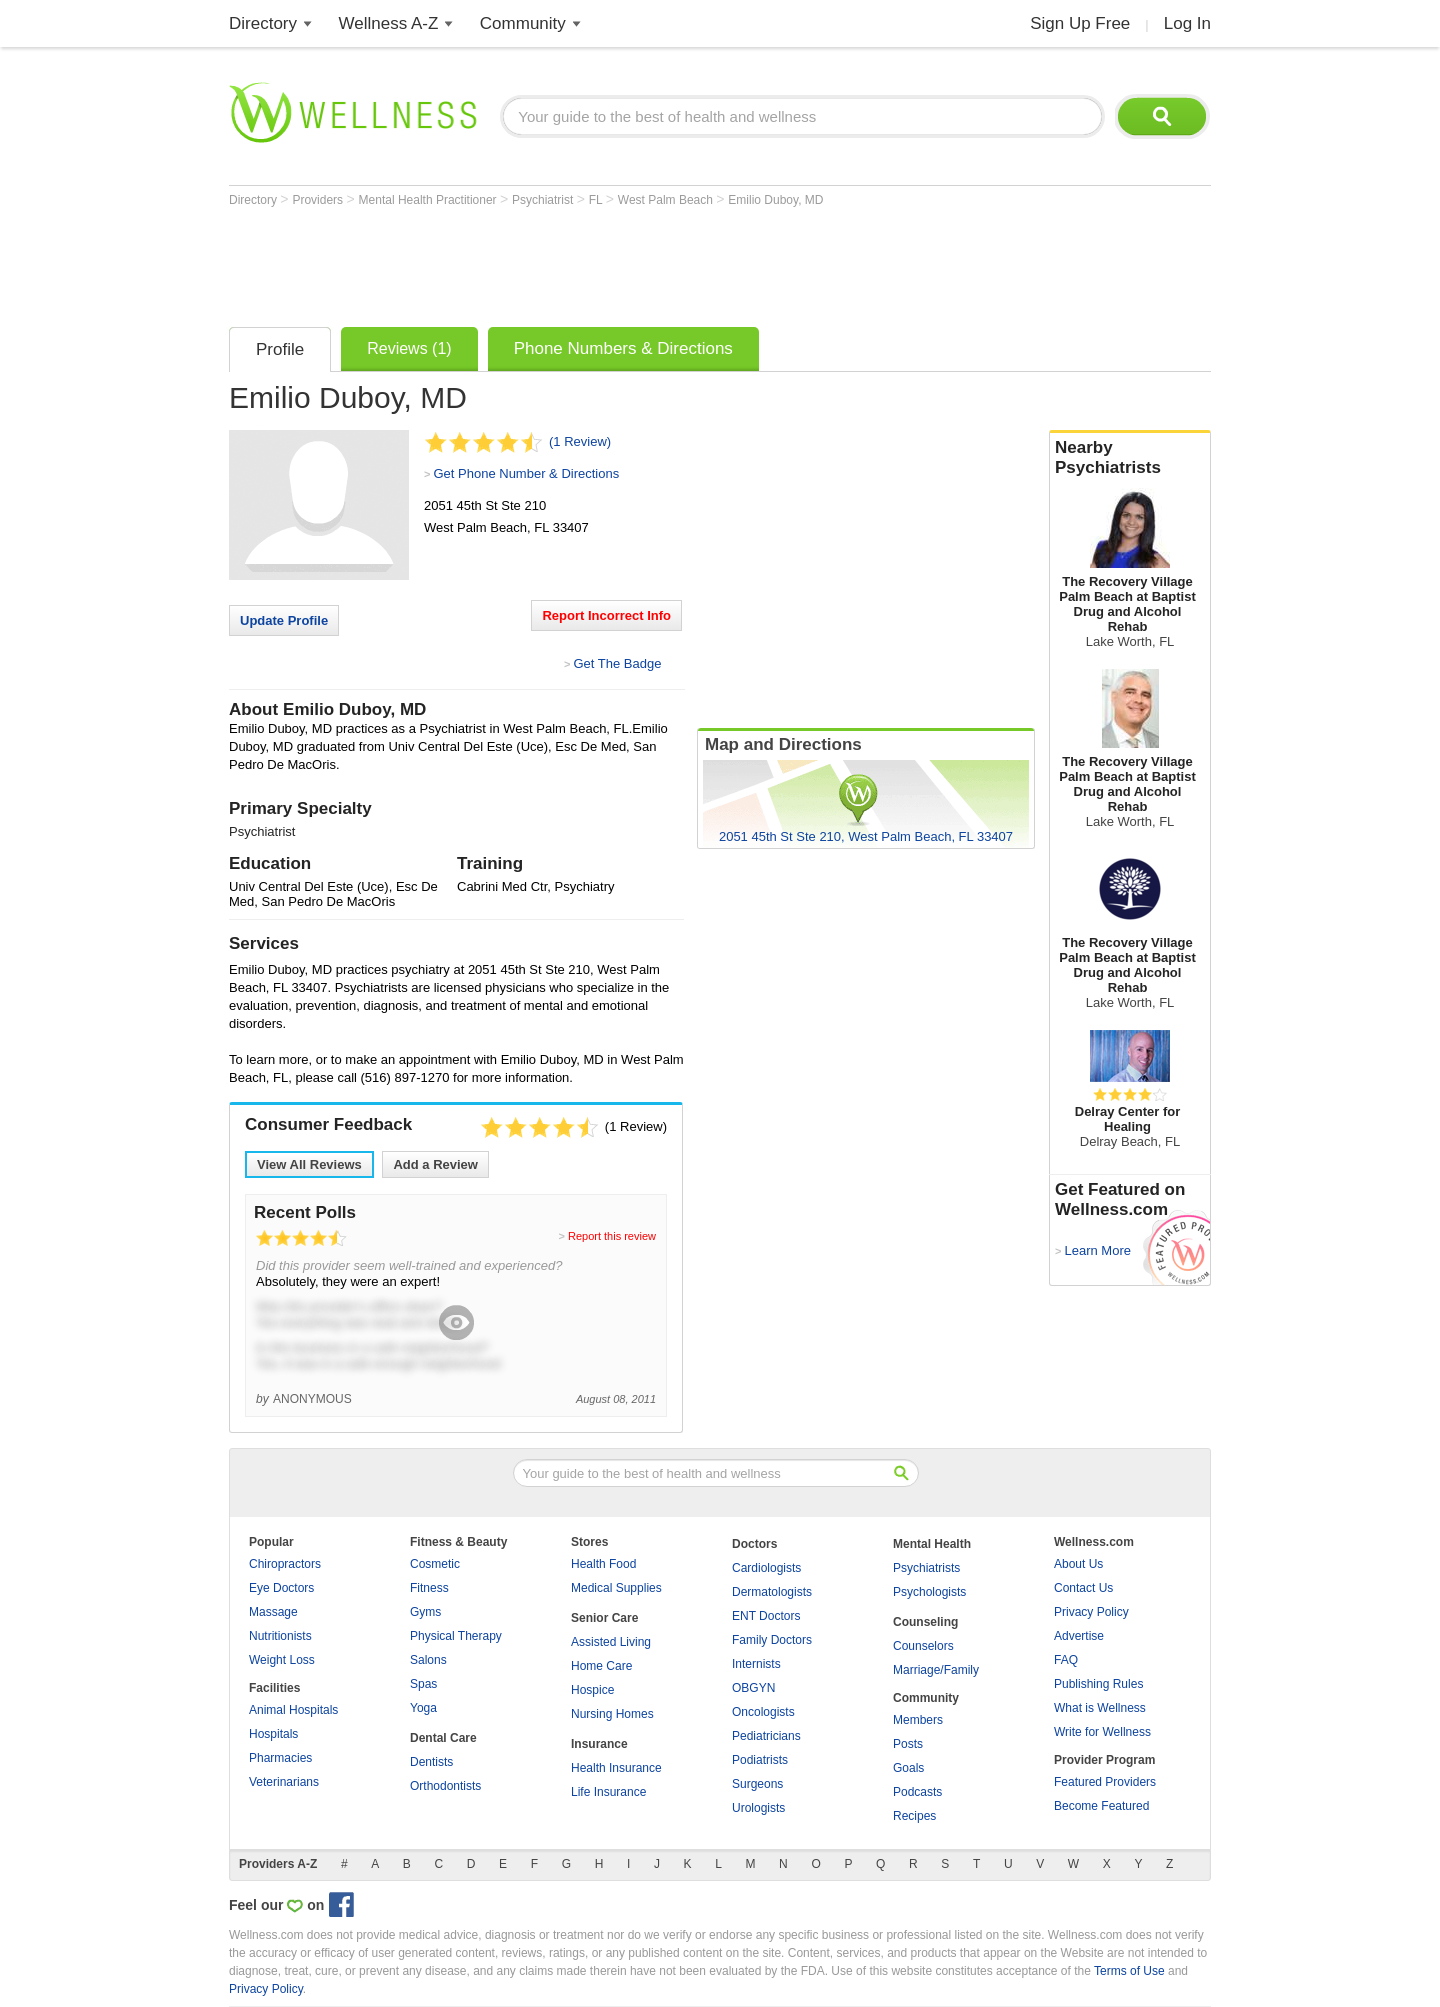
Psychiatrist (544, 200)
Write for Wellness (1102, 1732)
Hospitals (273, 1734)
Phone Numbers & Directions (623, 348)
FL (597, 200)
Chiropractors (285, 1564)
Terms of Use (1129, 1971)
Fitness (429, 1588)
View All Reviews (309, 1164)
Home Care (601, 1666)
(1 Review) (580, 441)
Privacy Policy (1091, 1612)
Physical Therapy (456, 1636)
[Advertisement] (593, 262)
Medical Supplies (616, 1588)
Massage (273, 1612)
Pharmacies (280, 1758)
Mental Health (932, 1544)
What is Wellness (1100, 1708)
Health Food (603, 1564)
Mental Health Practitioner (429, 200)
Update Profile (284, 620)
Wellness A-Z (389, 23)
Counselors (923, 1646)
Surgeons (757, 1784)
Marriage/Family (936, 1670)
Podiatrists (760, 1760)
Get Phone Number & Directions (526, 473)
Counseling (925, 1622)
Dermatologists (772, 1592)
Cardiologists (766, 1568)
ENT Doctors (766, 1616)
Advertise (1079, 1636)
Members (918, 1720)
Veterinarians (284, 1782)
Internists (756, 1664)
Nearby (1130, 458)
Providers (319, 200)
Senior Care (604, 1618)
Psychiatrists (926, 1568)
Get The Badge (617, 663)
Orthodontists (445, 1786)
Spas (423, 1684)
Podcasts (917, 1792)
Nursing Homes (612, 1714)
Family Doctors (772, 1640)
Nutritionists (280, 1636)
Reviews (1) (409, 348)
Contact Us (1083, 1588)
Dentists (431, 1762)
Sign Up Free (1080, 23)
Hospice (592, 1690)
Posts (908, 1744)
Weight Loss (282, 1660)
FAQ (1066, 1660)
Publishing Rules (1098, 1684)
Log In (1187, 23)
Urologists (758, 1808)
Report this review (612, 1236)
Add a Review (435, 1164)
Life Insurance (608, 1792)
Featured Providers (1105, 1782)
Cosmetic (435, 1564)
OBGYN (753, 1688)
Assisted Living (611, 1642)
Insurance (599, 1744)
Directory (263, 23)
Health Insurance (616, 1768)
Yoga (423, 1708)
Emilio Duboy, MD (775, 200)
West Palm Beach (667, 200)
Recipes (914, 1816)
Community (523, 23)
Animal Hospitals (293, 1710)
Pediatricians (766, 1736)
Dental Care (443, 1738)
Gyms (425, 1612)
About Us (1078, 1564)
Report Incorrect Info (606, 615)
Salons (428, 1660)
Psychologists (929, 1592)
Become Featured (1101, 1806)
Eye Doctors (281, 1588)
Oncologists (763, 1712)
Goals (908, 1768)
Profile (280, 349)
